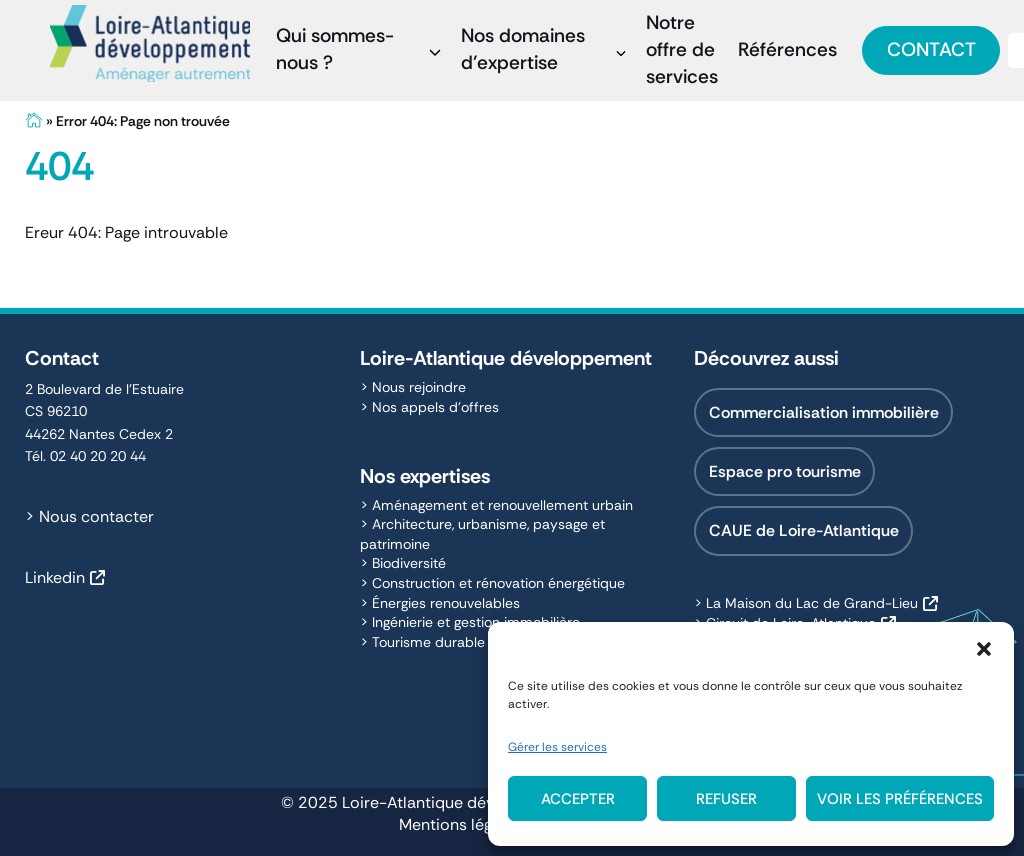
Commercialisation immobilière (824, 412)
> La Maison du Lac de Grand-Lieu (806, 603)
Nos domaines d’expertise (523, 49)
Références (787, 49)
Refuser (726, 799)
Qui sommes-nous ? (335, 49)
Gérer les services (557, 747)
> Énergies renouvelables (440, 603)
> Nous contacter (89, 516)
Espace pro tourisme (785, 471)
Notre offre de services (682, 49)
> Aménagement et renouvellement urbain (496, 505)
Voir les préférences (900, 799)
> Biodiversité (403, 563)
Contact (931, 49)
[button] (984, 647)
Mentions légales (460, 824)
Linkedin (55, 577)
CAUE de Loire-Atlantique (804, 530)
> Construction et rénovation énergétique (492, 583)
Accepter (578, 799)
